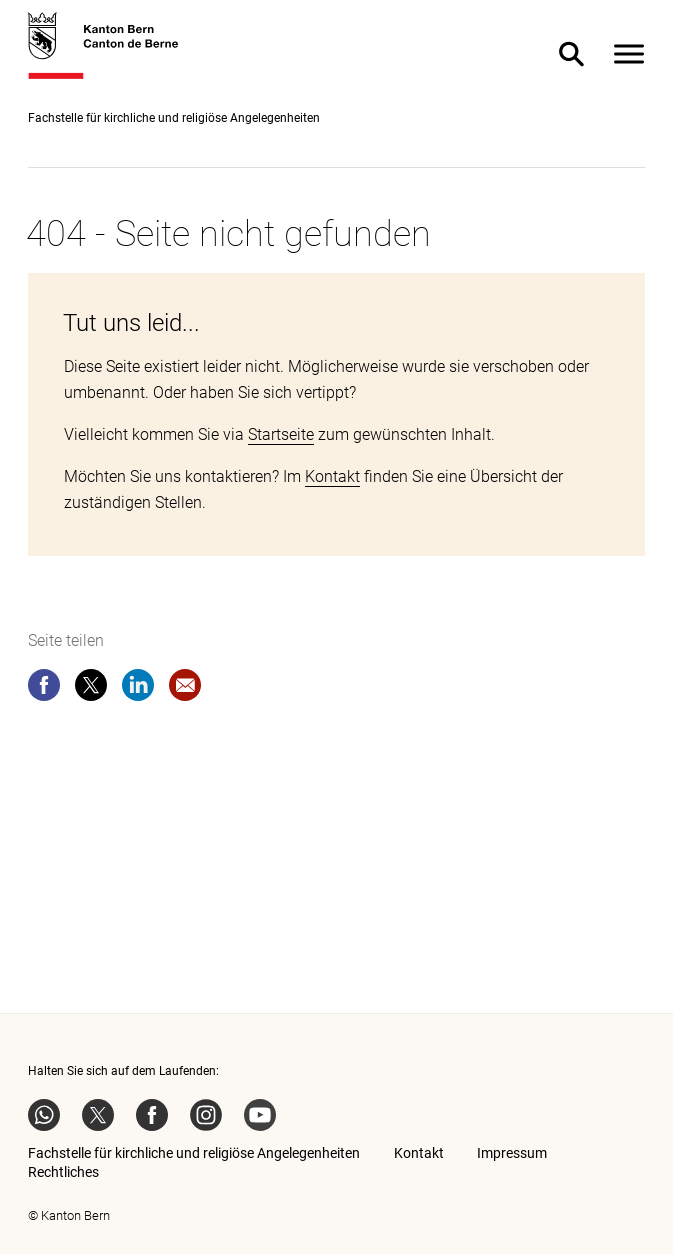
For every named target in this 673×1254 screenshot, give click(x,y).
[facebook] (44, 689)
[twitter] (91, 689)
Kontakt (332, 476)
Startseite (281, 434)
